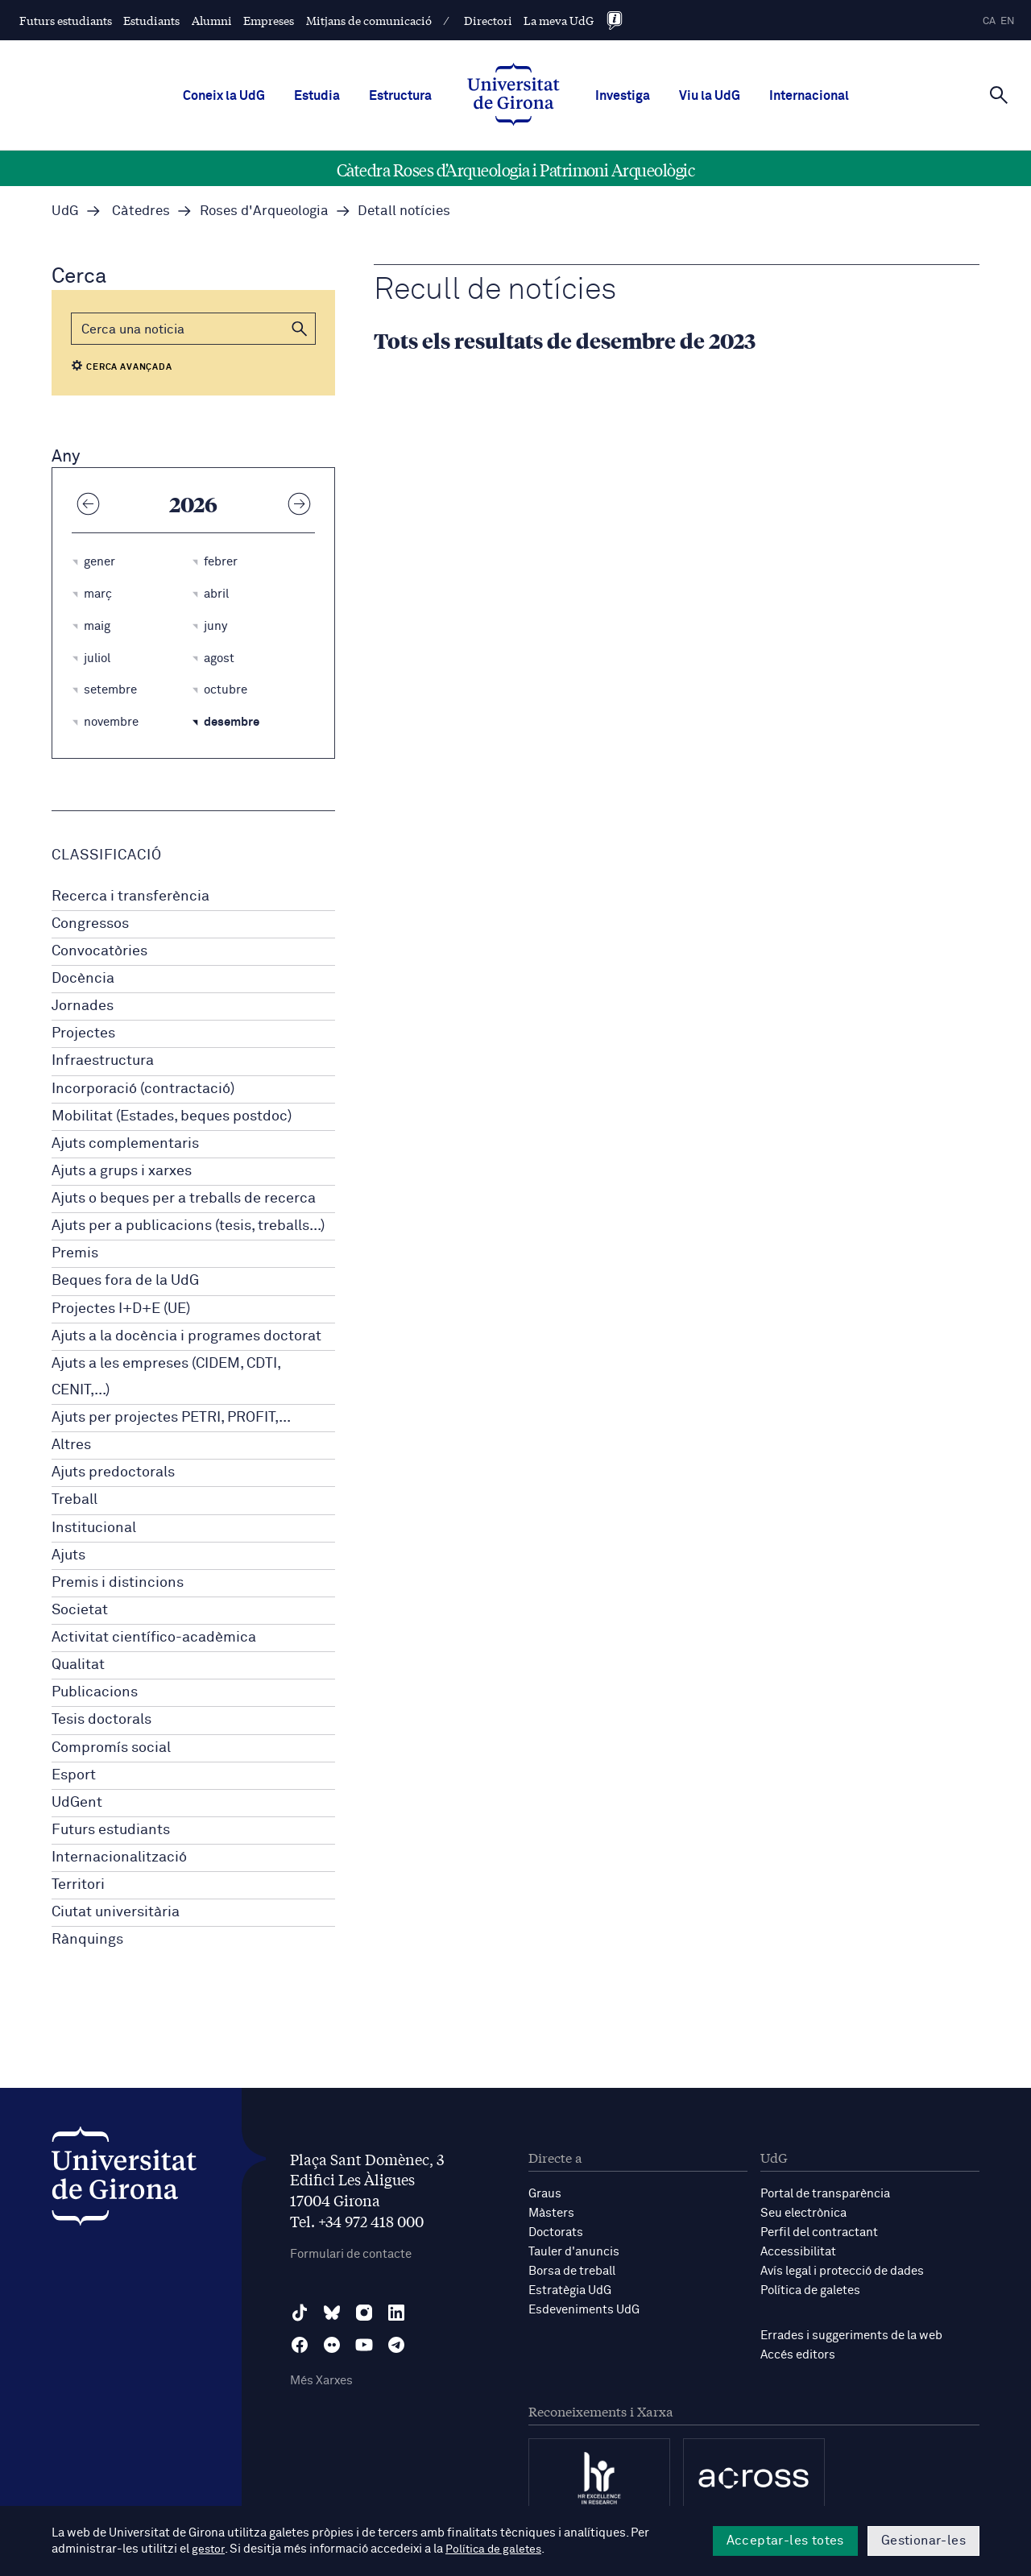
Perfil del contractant (819, 2232)
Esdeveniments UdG (584, 2310)
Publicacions (95, 1692)
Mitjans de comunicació (369, 20)
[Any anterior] (88, 503)
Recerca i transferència (130, 896)
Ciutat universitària (116, 1912)
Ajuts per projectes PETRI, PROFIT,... (171, 1417)
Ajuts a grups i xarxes (122, 1171)
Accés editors (797, 2355)
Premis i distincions (118, 1583)
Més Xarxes (321, 2381)
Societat (80, 1610)
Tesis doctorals (101, 1720)
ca (989, 21)
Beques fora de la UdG (125, 1281)
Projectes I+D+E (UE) (121, 1309)
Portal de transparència (825, 2194)
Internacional (809, 95)
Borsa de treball (571, 2271)
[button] (300, 329)
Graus (544, 2194)
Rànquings (87, 1939)
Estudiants (151, 20)
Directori (488, 20)
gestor (209, 2549)
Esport (74, 1775)
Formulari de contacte (351, 2254)
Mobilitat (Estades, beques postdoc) (172, 1116)
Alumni (212, 20)
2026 (193, 503)
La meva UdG (559, 20)
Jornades (83, 1006)
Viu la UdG (709, 95)
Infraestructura (103, 1061)
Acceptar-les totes (785, 2540)
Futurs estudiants (65, 20)
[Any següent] (299, 503)
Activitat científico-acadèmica (154, 1637)
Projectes (83, 1033)
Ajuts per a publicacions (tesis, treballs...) (188, 1226)
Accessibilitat (798, 2252)
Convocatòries (99, 951)
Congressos (90, 924)
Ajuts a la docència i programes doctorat (186, 1336)
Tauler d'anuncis (573, 2252)
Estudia (317, 95)
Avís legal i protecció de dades (842, 2271)
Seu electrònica (803, 2213)
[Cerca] (999, 94)
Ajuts (68, 1555)
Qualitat (78, 1665)
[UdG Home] (513, 96)
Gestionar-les (923, 2540)
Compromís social (111, 1748)
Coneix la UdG (224, 95)
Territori (78, 1885)
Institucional (94, 1528)
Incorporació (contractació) (143, 1089)
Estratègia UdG (569, 2290)
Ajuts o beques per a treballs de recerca (184, 1198)
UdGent (77, 1802)
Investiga (622, 95)
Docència (83, 978)
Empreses (268, 20)
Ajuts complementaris (125, 1144)
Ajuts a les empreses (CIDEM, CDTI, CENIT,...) (166, 1377)
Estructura (400, 95)
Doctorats (555, 2232)
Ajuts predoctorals (113, 1472)
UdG (65, 211)
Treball (74, 1500)
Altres (71, 1445)
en (1007, 21)
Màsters (551, 2213)
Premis (75, 1253)
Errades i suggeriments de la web (851, 2336)
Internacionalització (119, 1857)
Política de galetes (810, 2290)
